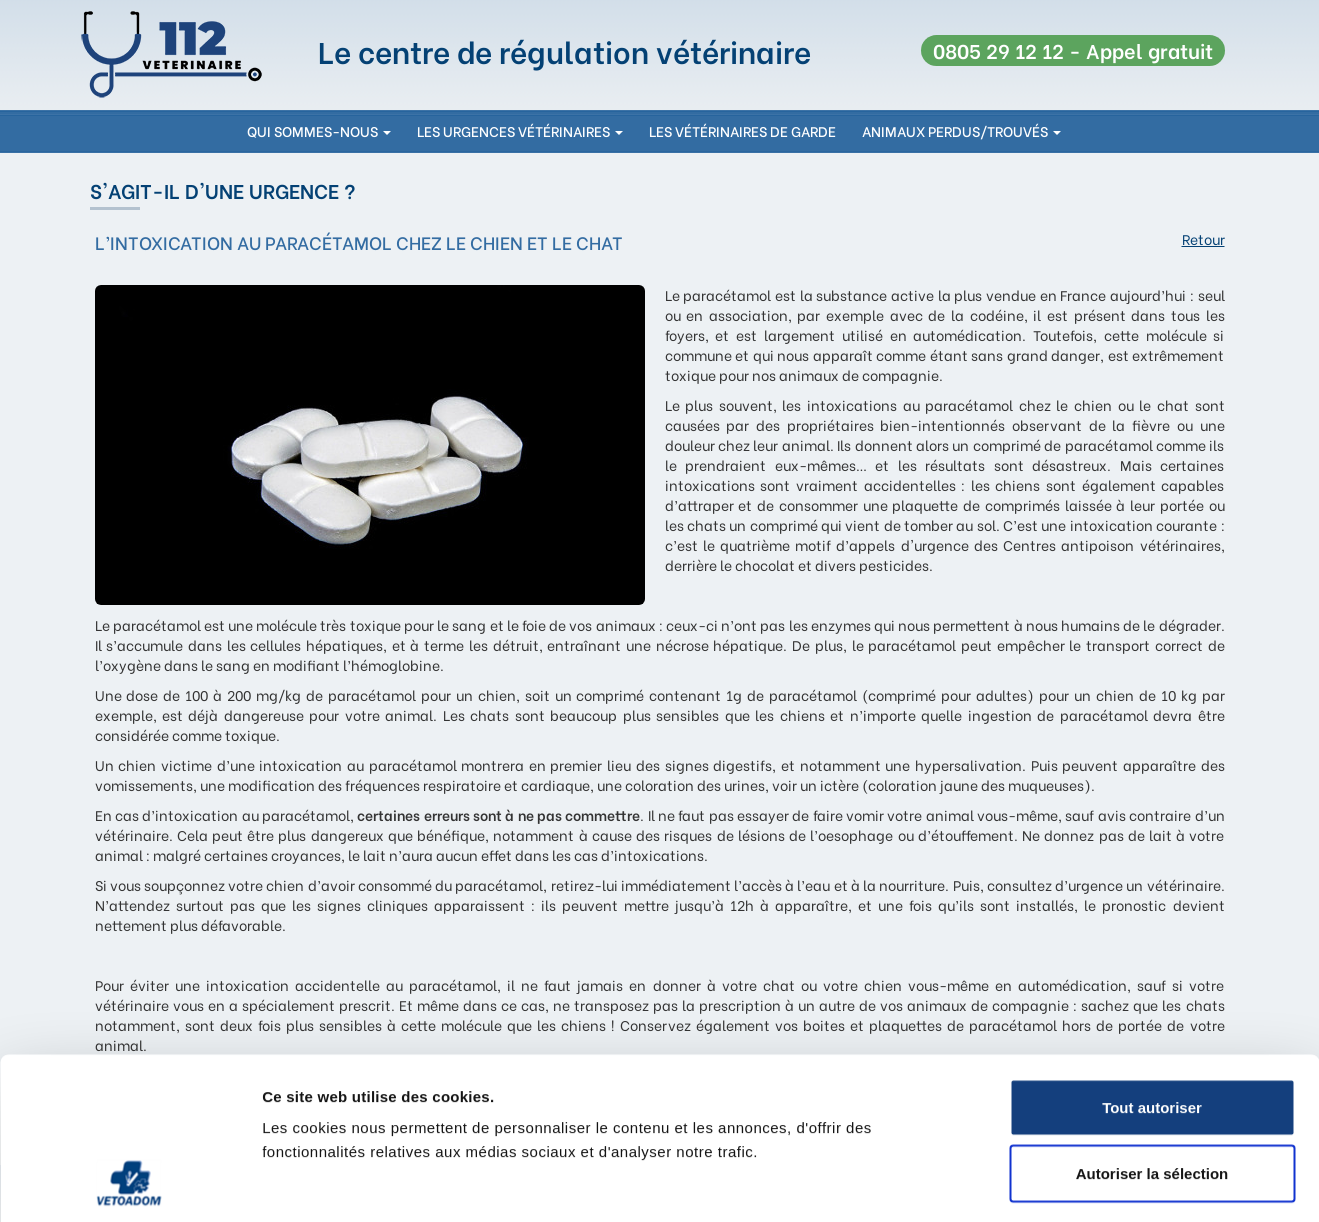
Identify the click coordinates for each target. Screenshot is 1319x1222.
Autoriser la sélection (1152, 1025)
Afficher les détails (1101, 1182)
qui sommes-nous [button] (319, 130)
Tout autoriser (1152, 959)
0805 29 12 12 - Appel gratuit (1073, 49)
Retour (1203, 239)
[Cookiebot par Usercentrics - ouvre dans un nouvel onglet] (129, 1183)
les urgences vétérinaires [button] (520, 130)
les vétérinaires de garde (742, 130)
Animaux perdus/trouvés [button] (961, 130)
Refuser (1152, 1090)
